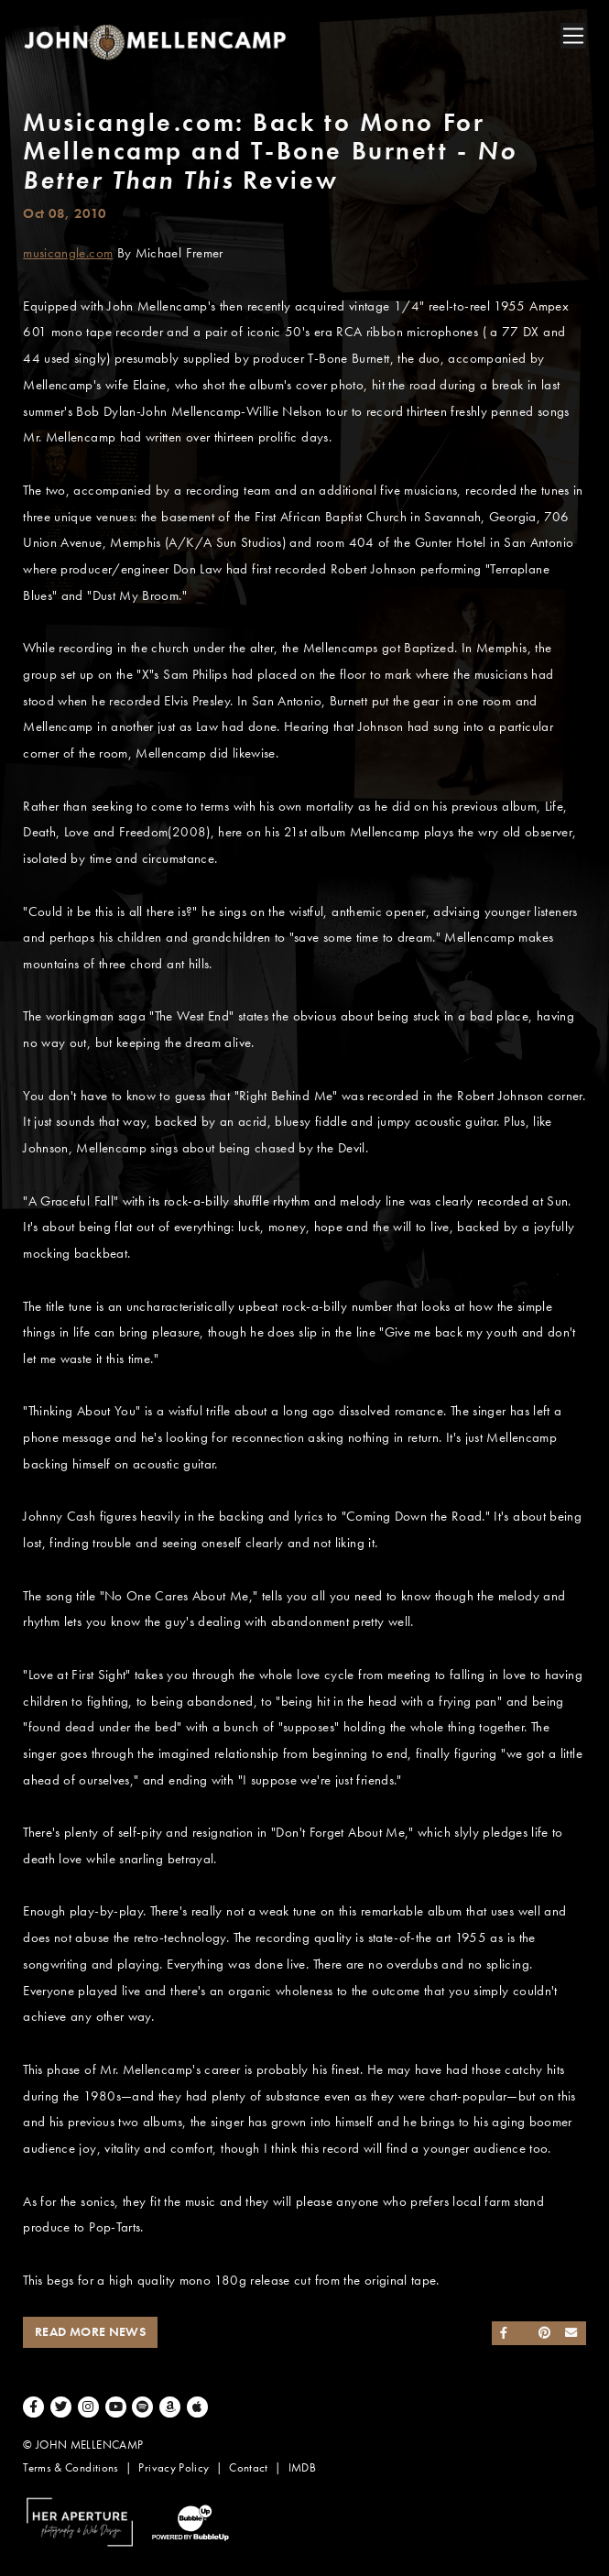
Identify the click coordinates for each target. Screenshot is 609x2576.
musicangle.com (68, 253)
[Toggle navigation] (573, 36)
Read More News (90, 2332)
